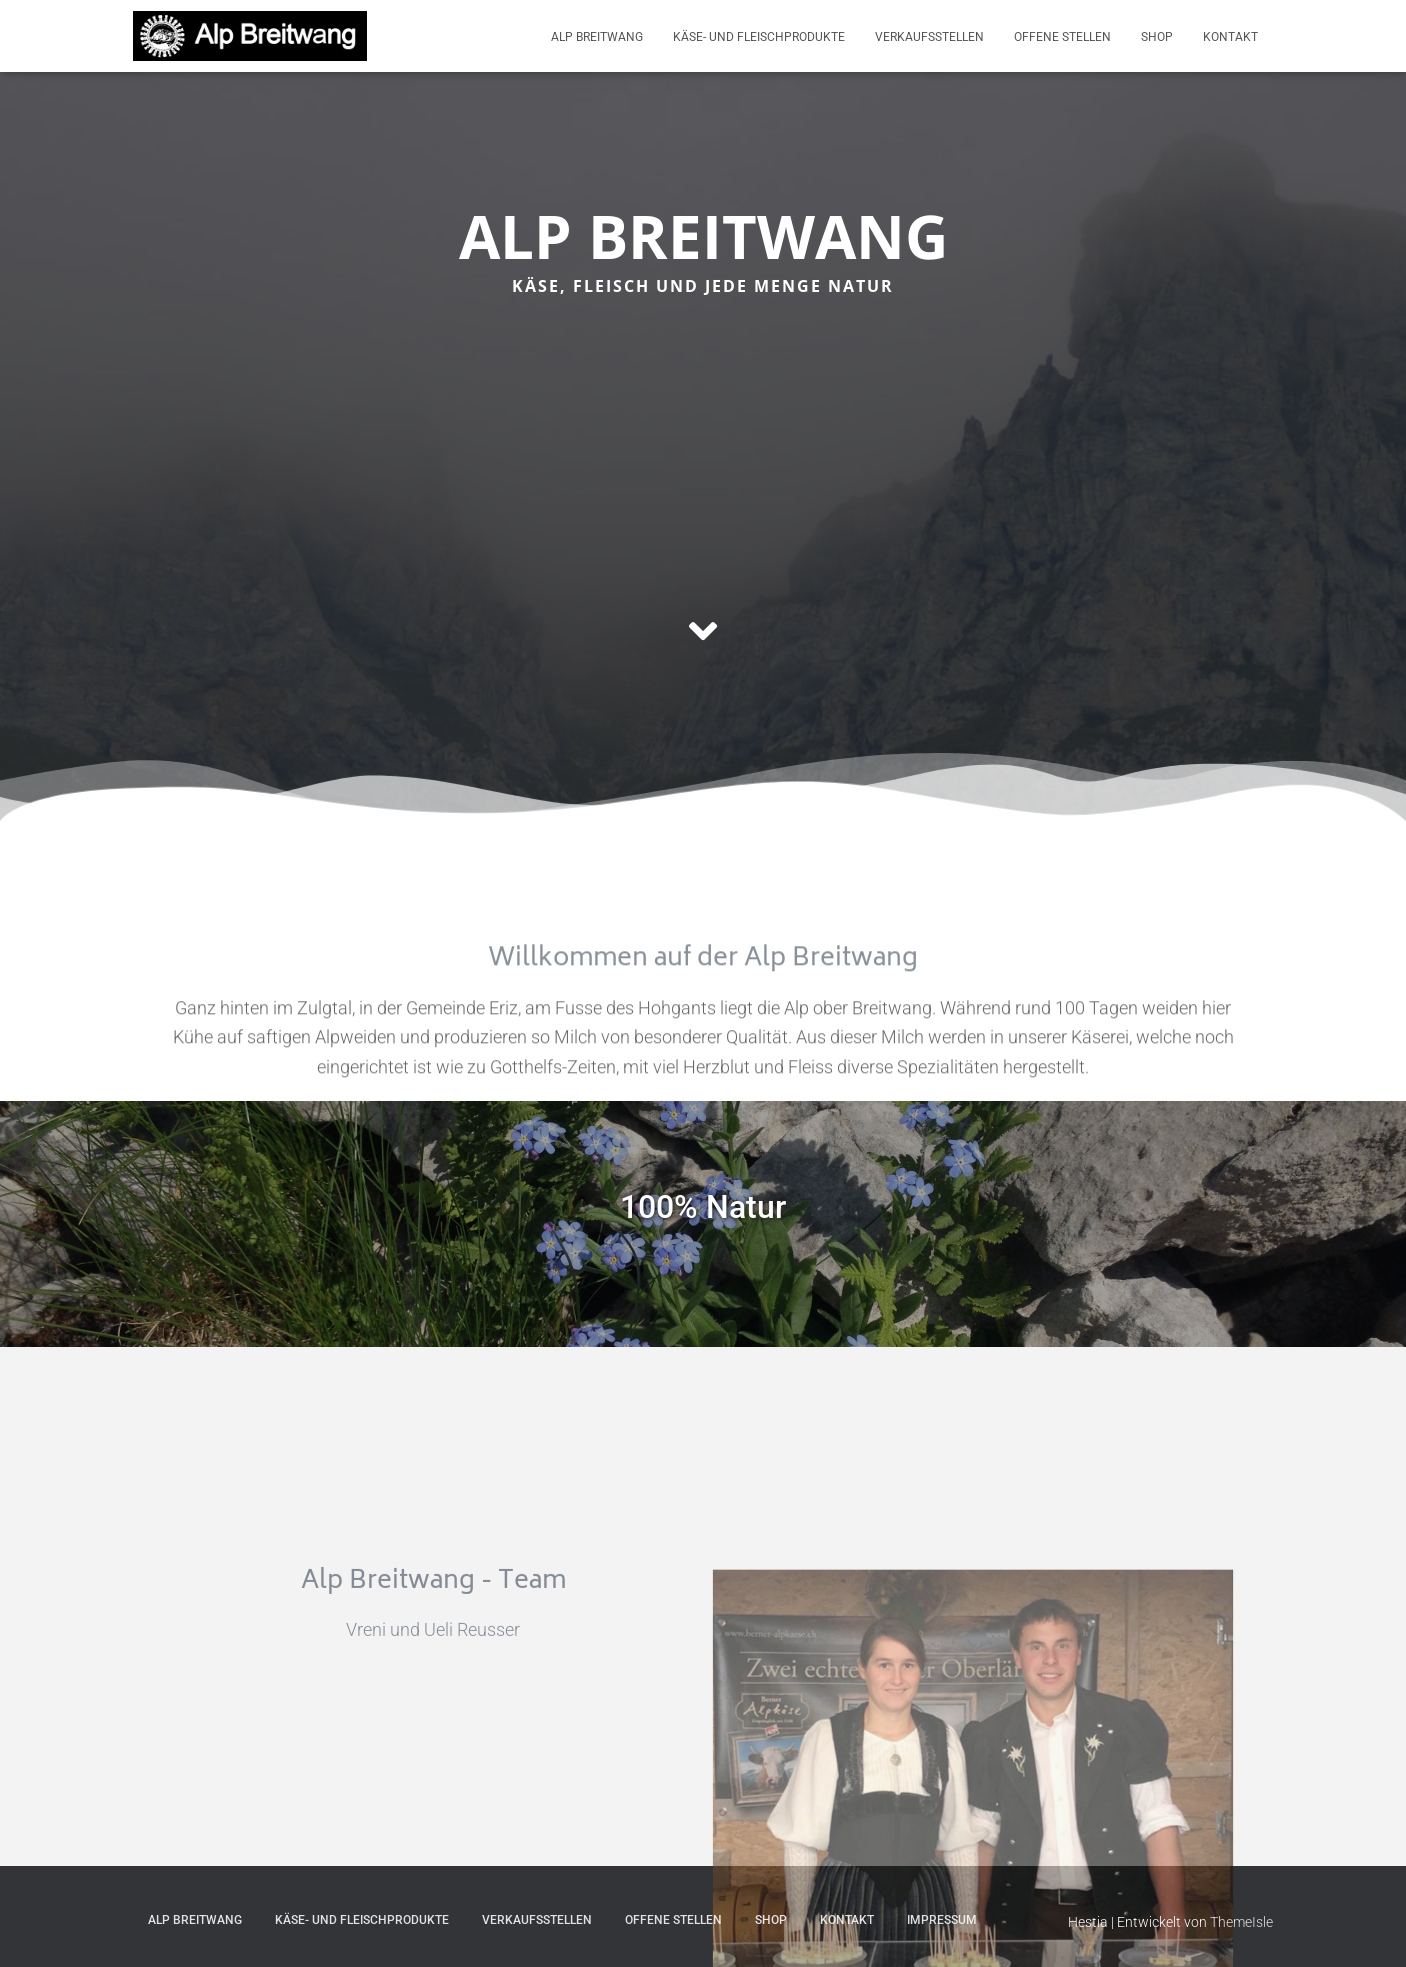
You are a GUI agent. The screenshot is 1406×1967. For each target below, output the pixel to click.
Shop (1157, 37)
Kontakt (1230, 37)
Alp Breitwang (597, 37)
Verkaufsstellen (929, 37)
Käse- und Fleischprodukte (759, 37)
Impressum (942, 1920)
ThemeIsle (1241, 1922)
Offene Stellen (1062, 37)
